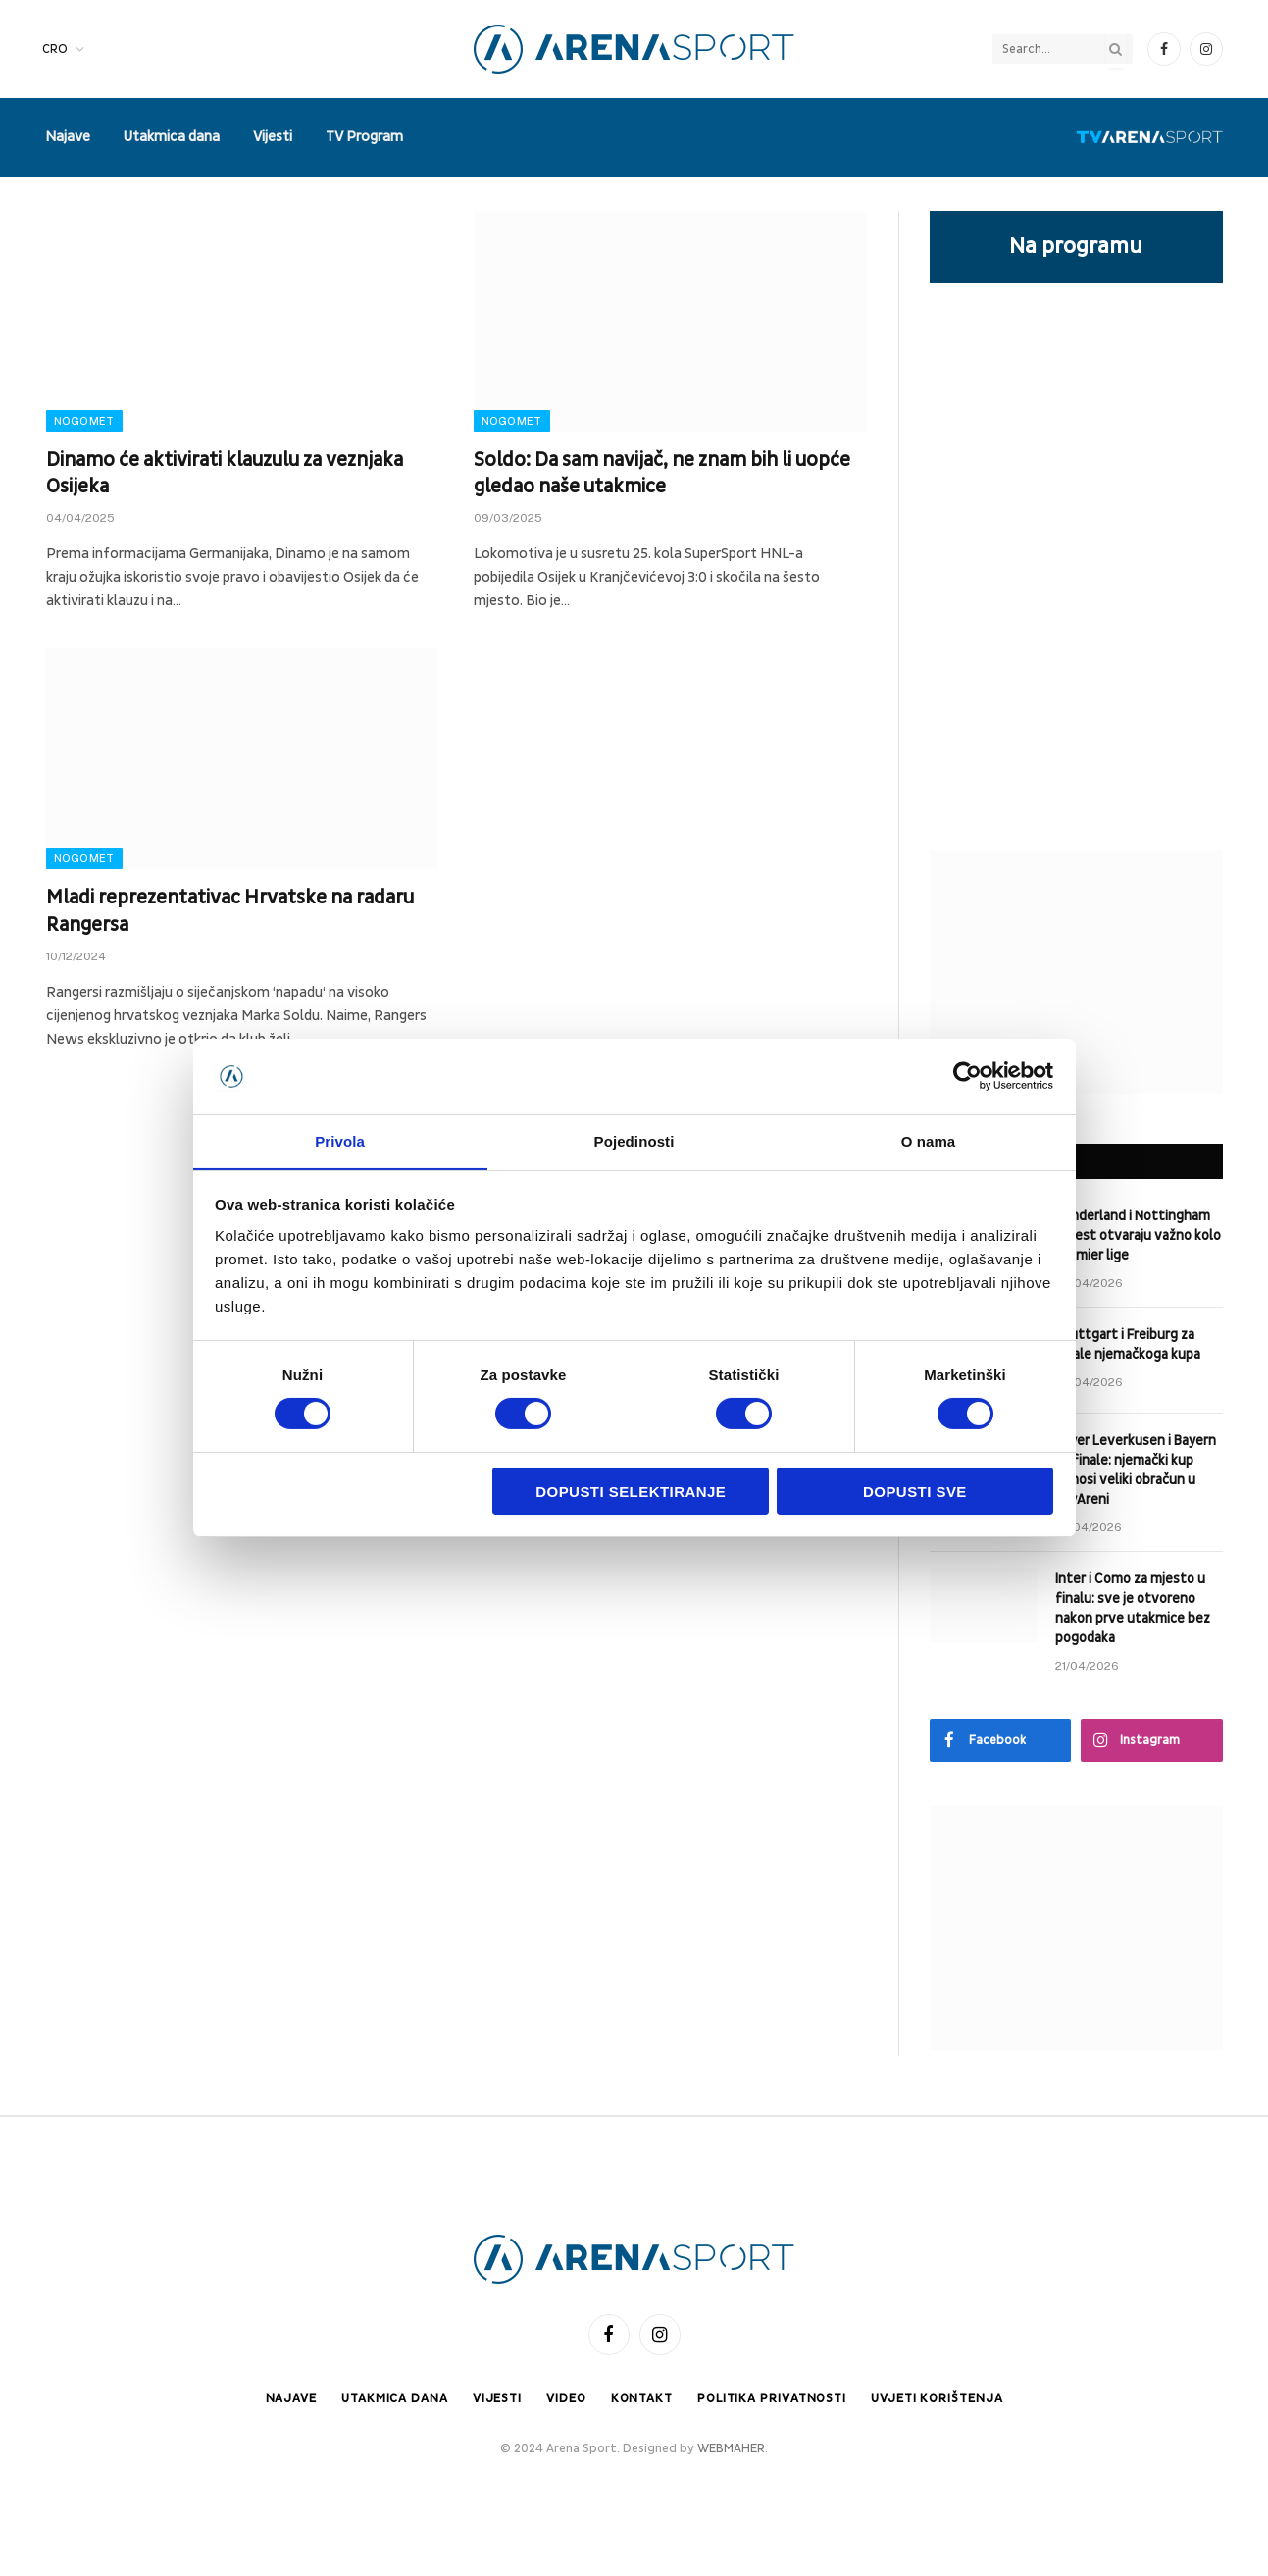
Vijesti (272, 137)
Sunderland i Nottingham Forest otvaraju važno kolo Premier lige (1138, 1235)
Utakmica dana (172, 137)
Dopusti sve (915, 1491)
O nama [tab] (928, 1140)
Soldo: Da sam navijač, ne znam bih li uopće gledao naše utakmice (662, 473)
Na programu (1075, 246)
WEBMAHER (731, 2448)
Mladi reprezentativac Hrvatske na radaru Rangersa (230, 911)
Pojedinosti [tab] (634, 1140)
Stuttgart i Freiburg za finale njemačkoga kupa (1127, 1344)
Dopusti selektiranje (630, 1491)
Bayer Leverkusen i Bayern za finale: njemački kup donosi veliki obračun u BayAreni (1135, 1470)
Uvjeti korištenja (939, 2398)
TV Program (364, 137)
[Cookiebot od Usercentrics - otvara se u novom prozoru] (967, 1076)
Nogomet (84, 421)
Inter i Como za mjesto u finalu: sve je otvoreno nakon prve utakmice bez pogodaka (1132, 1608)
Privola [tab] (340, 1140)
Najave (67, 137)
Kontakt (640, 2398)
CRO (55, 49)
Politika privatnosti (771, 2398)
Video (564, 2398)
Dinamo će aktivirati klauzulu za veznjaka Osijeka (224, 473)
